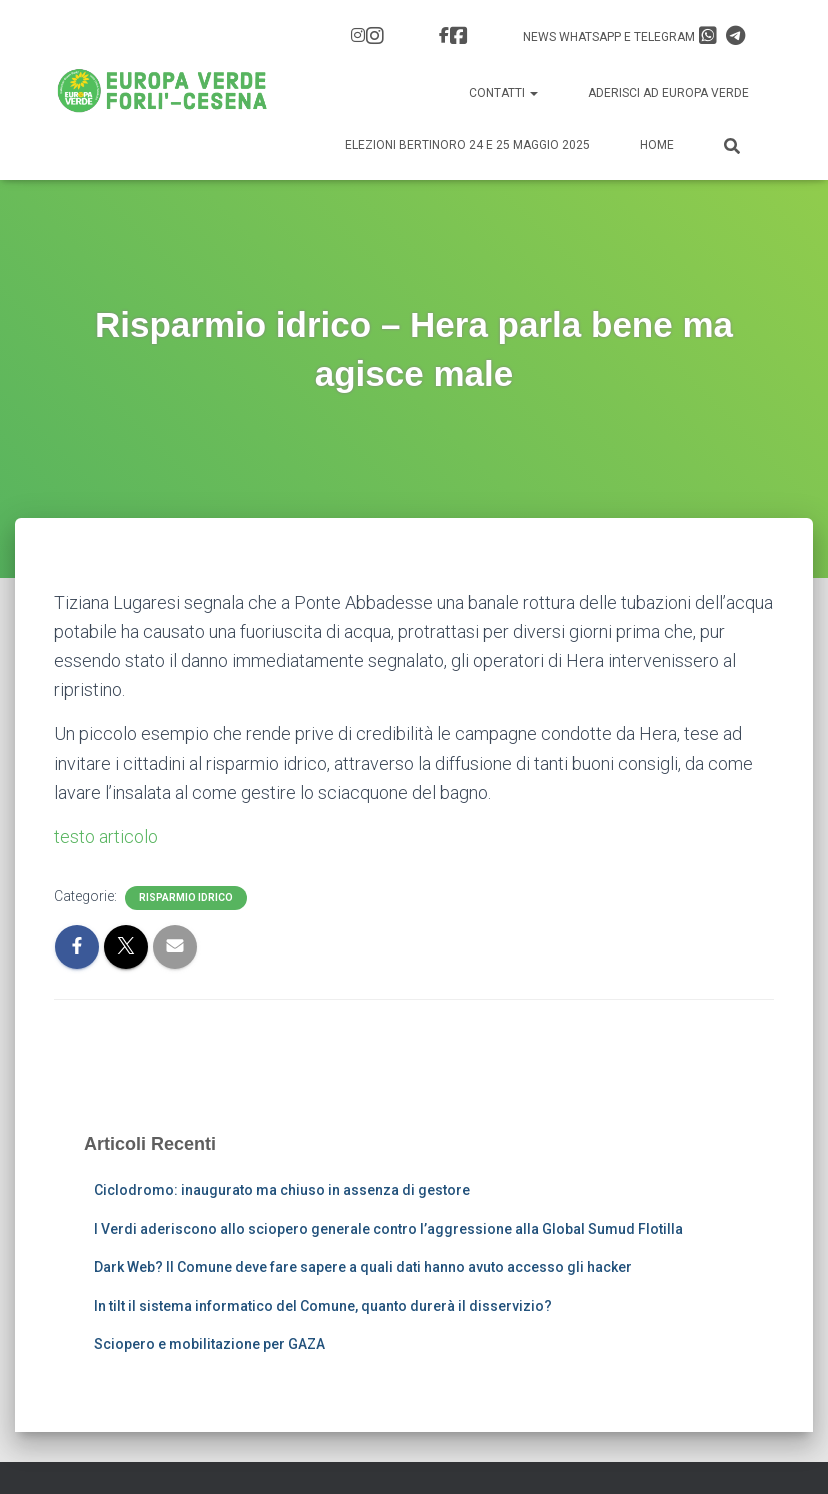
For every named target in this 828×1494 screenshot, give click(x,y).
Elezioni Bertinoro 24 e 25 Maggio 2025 (467, 145)
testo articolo (106, 836)
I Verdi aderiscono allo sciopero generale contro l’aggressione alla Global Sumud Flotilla (388, 1229)
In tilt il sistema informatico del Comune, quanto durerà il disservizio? (323, 1306)
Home (657, 145)
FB (459, 36)
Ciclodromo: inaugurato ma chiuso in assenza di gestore (282, 1190)
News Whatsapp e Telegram (634, 36)
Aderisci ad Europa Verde (668, 93)
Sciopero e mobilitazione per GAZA (209, 1344)
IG (375, 36)
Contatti (503, 93)
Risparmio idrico (186, 897)
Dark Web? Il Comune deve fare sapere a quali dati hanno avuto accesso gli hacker (363, 1267)
